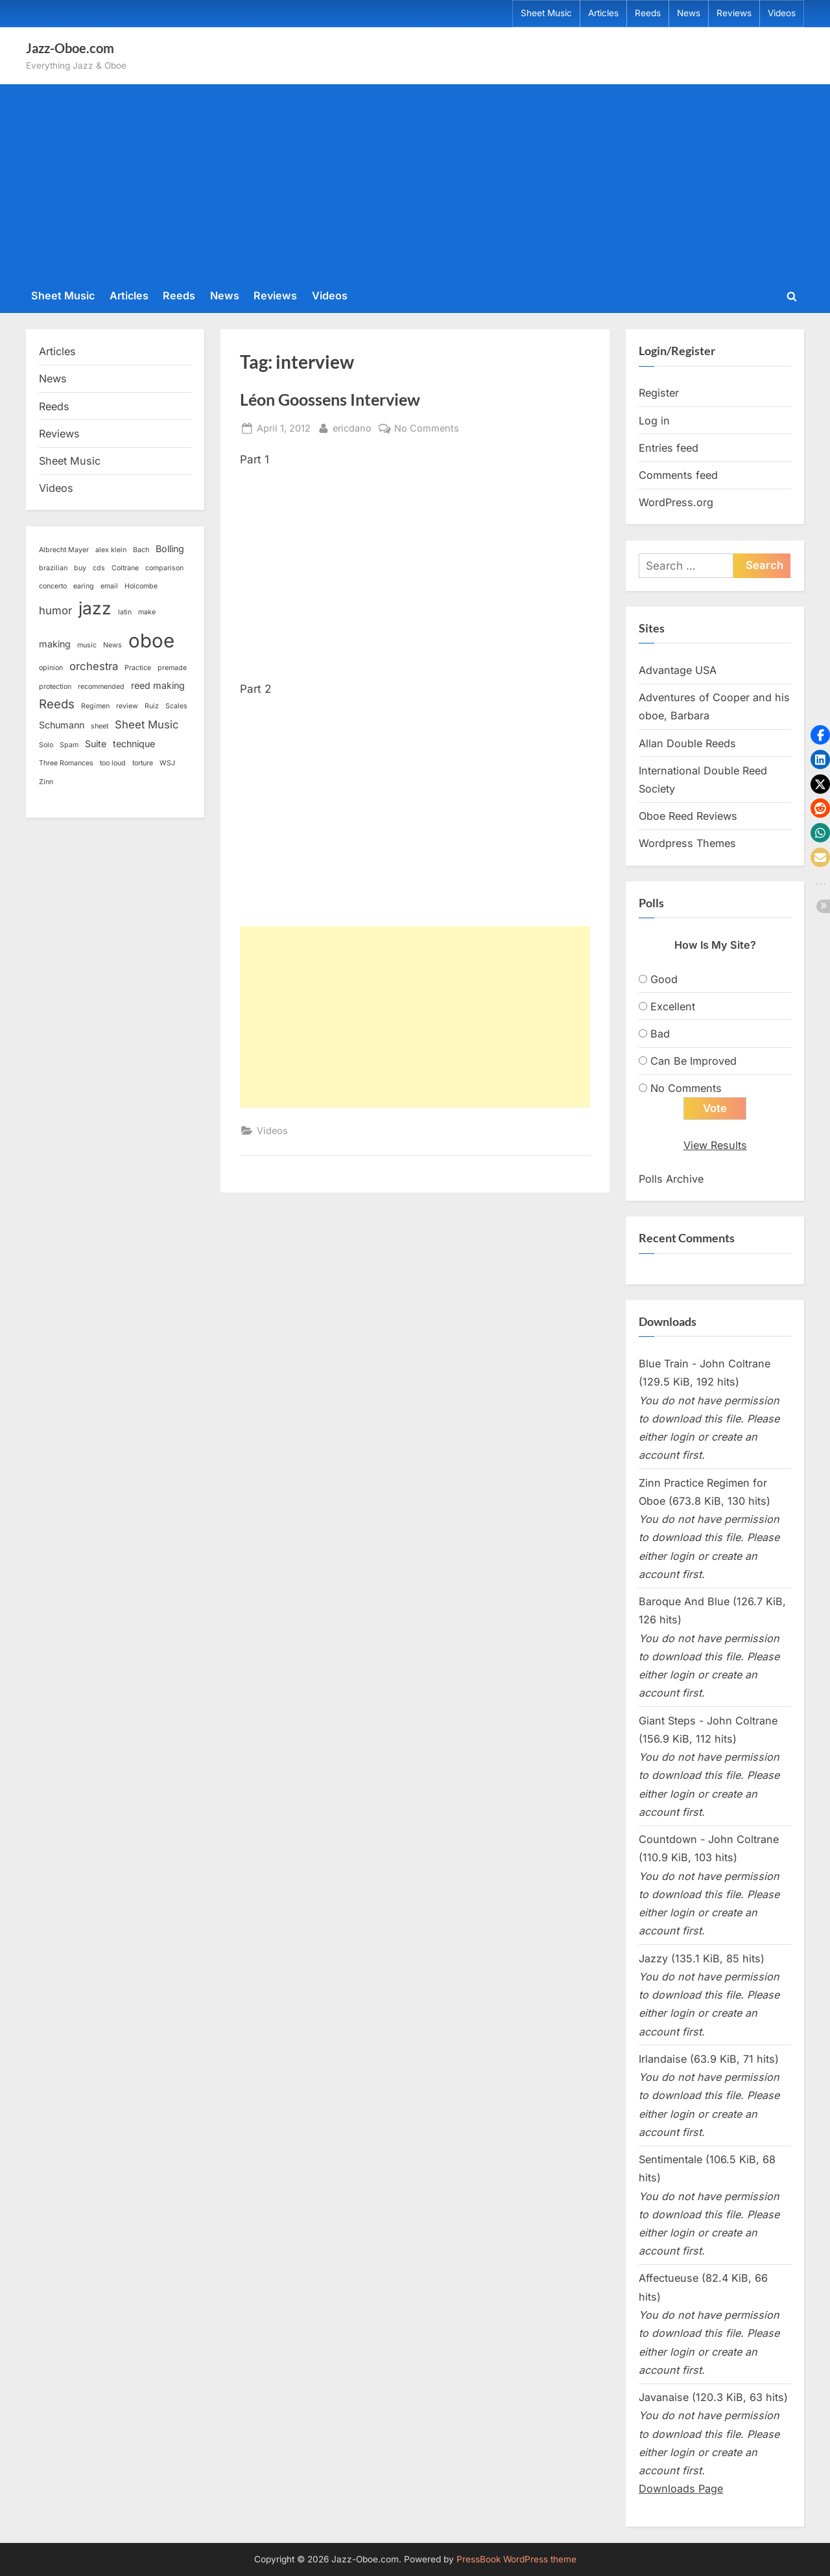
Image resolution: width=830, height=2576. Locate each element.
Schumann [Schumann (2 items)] (61, 724)
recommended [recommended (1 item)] (101, 686)
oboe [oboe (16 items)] (151, 640)
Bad (660, 1033)
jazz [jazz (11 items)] (95, 608)
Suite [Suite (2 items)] (95, 743)
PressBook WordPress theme (516, 2559)
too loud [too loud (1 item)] (113, 763)
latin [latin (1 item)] (125, 612)
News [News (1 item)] (112, 645)
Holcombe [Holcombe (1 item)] (141, 586)
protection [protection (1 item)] (55, 686)
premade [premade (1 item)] (172, 668)
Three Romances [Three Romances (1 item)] (66, 763)
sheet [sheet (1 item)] (99, 726)
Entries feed (668, 447)
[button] (820, 735)
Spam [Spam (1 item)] (69, 745)
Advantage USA (678, 670)
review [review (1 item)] (127, 706)
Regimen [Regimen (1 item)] (95, 706)
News (688, 13)
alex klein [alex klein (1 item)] (110, 550)
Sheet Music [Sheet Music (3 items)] (147, 724)
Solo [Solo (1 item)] (46, 745)
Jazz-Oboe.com (70, 48)
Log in (654, 420)
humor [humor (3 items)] (55, 610)
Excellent (672, 1006)
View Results (715, 1145)
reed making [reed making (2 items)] (158, 685)
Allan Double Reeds (687, 743)
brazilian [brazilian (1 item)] (53, 568)
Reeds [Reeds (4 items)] (57, 704)
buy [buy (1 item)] (80, 568)
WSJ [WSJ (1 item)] (167, 763)
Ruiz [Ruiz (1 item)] (152, 706)
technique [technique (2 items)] (134, 743)
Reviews (734, 13)
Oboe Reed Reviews (688, 815)
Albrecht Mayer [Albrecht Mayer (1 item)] (64, 550)
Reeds (648, 13)
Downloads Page (681, 2489)
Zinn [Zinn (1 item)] (46, 782)
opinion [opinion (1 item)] (51, 668)
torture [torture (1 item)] (142, 763)
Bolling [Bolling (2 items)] (170, 548)
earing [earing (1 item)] (83, 586)
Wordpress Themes (687, 843)
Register (659, 392)
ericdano (352, 427)
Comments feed (678, 475)
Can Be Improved (693, 1060)
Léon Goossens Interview (330, 399)
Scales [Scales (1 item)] (176, 706)
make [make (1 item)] (147, 612)
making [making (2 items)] (55, 643)
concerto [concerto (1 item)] (53, 586)
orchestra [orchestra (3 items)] (93, 666)
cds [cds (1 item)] (99, 568)
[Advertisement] (415, 184)
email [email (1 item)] (109, 586)
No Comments (426, 428)
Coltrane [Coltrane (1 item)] (125, 568)
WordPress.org (676, 502)
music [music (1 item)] (87, 645)
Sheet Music (546, 13)
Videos (782, 13)
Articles (603, 13)
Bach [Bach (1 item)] (141, 550)
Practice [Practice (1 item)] (137, 668)
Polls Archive (671, 1178)
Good (664, 979)
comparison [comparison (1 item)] (164, 568)
